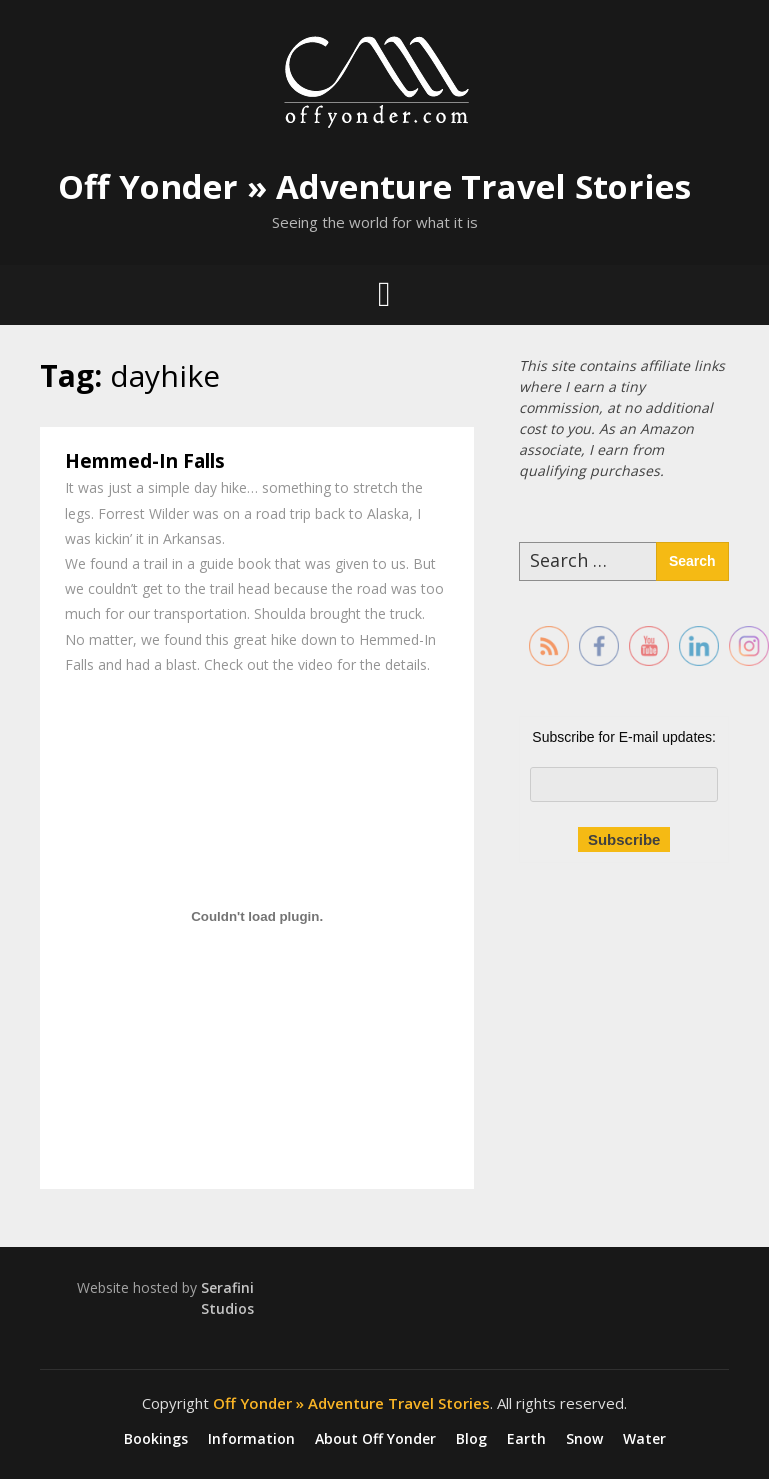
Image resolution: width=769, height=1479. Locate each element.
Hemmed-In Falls (145, 461)
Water (644, 1439)
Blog (471, 1439)
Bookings (156, 1439)
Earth (526, 1439)
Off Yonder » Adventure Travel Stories (374, 186)
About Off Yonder (375, 1439)
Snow (584, 1439)
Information (251, 1439)
